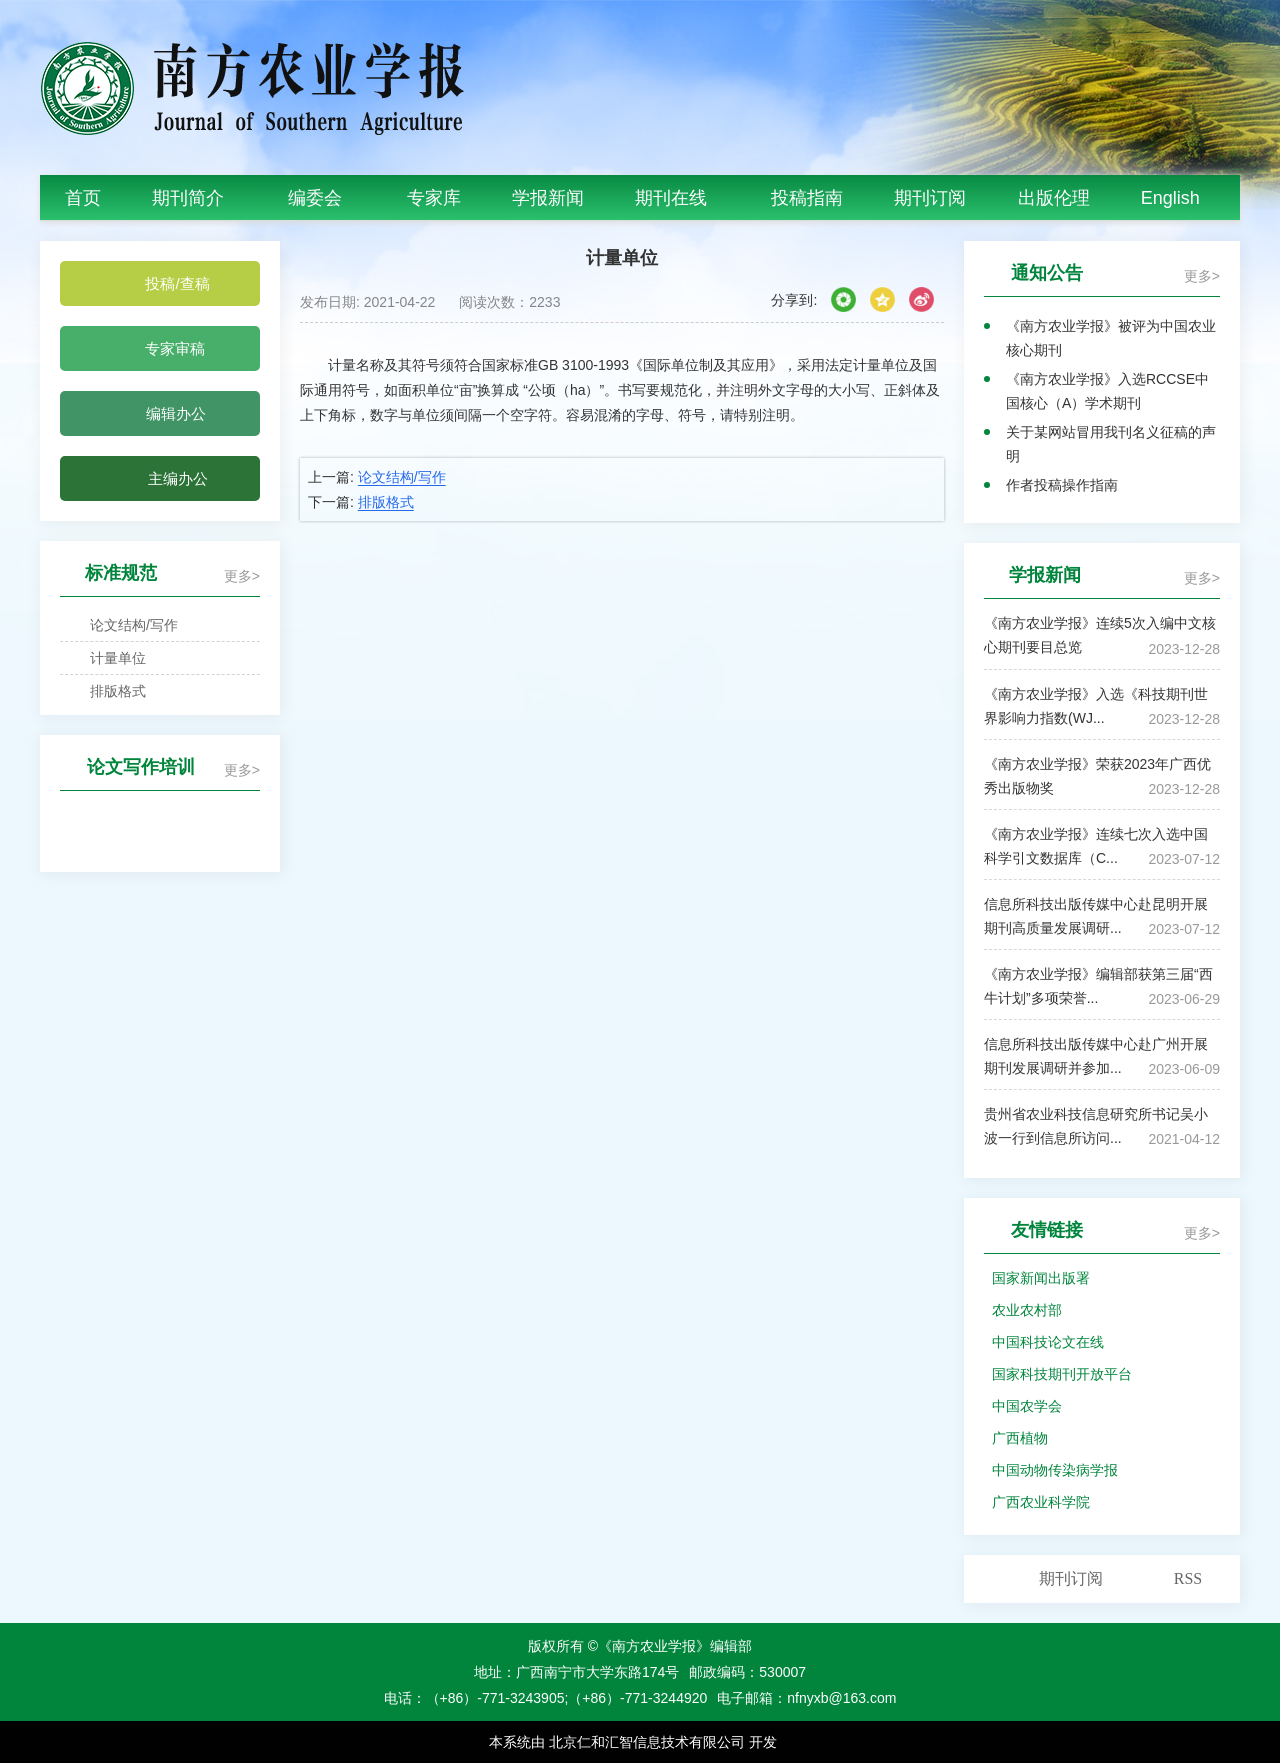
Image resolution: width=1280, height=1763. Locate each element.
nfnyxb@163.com (841, 1698)
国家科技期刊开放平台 (1062, 1374)
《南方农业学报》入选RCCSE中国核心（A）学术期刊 (1107, 391)
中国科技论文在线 (1048, 1342)
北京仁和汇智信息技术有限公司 (647, 1742)
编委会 (321, 198)
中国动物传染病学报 (1055, 1470)
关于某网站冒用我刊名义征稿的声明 (1111, 444)
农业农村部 (1027, 1310)
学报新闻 (548, 198)
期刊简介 (194, 198)
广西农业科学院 (1041, 1502)
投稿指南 (807, 198)
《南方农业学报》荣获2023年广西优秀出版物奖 (1097, 776)
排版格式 (107, 691)
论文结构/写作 (123, 625)
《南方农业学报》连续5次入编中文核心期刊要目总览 (1100, 635)
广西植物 (1020, 1438)
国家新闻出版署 (1041, 1278)
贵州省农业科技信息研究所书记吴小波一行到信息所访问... (1096, 1126)
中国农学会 (1027, 1406)
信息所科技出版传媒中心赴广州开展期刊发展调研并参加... (1096, 1056)
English (1170, 198)
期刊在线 (677, 198)
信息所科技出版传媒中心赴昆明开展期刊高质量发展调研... (1096, 916)
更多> (242, 576)
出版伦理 (1054, 198)
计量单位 (107, 658)
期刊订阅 (930, 198)
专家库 (434, 198)
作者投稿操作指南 (1062, 485)
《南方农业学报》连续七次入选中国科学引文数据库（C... (1096, 846)
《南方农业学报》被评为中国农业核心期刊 (1111, 338)
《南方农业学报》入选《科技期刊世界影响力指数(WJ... (1096, 706)
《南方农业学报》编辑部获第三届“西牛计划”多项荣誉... (1098, 986)
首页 (83, 198)
